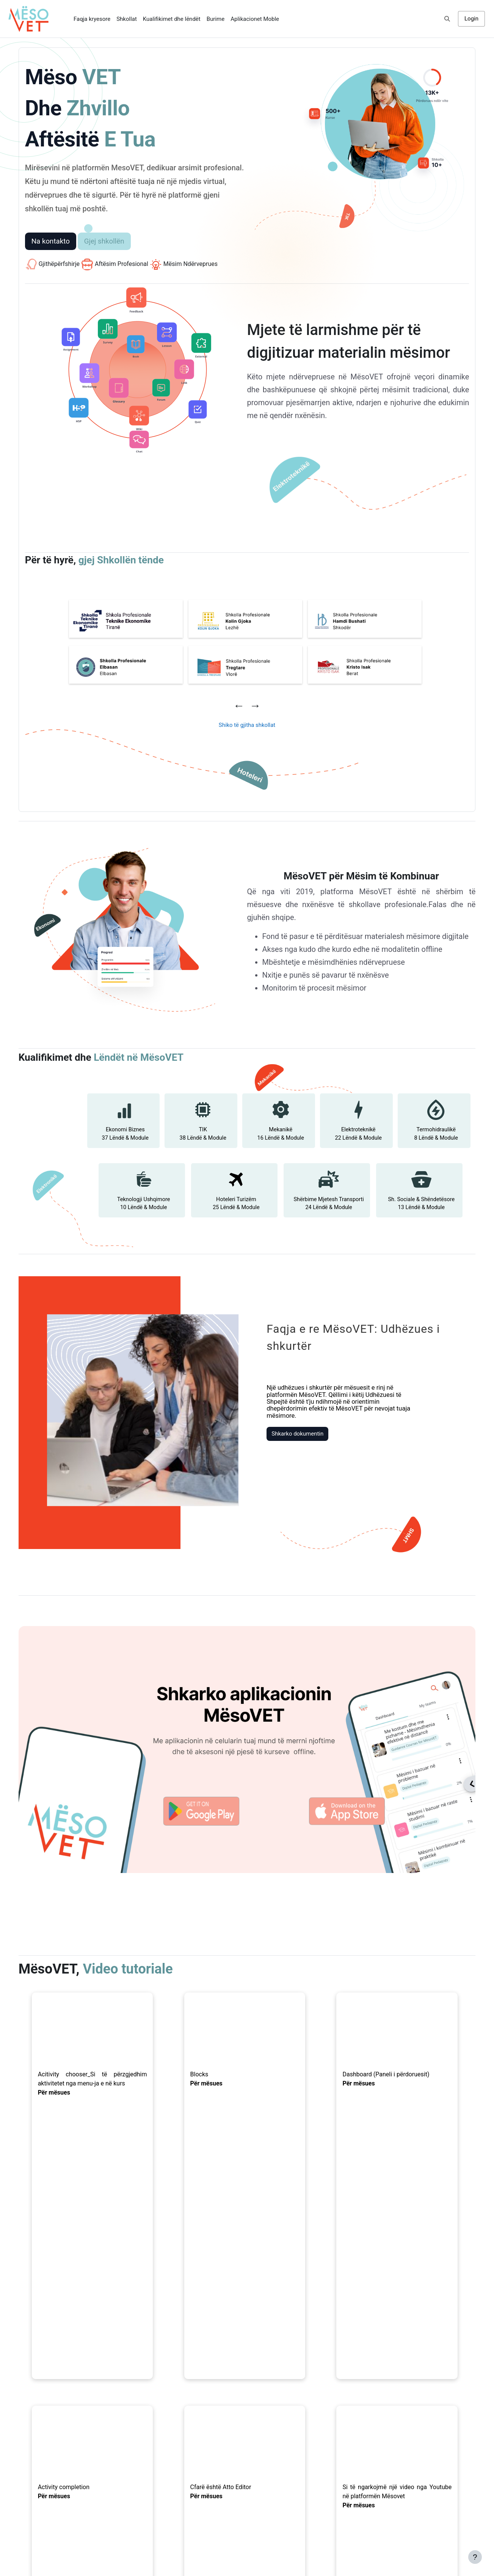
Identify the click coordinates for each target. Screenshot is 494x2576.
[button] (447, 19)
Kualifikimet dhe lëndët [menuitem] (172, 19)
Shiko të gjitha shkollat (247, 723)
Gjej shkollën (106, 241)
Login (471, 18)
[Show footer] (475, 2557)
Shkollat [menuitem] (126, 19)
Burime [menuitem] (215, 19)
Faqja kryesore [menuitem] (92, 19)
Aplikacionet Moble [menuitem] (255, 19)
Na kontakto (53, 241)
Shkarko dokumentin (287, 1420)
